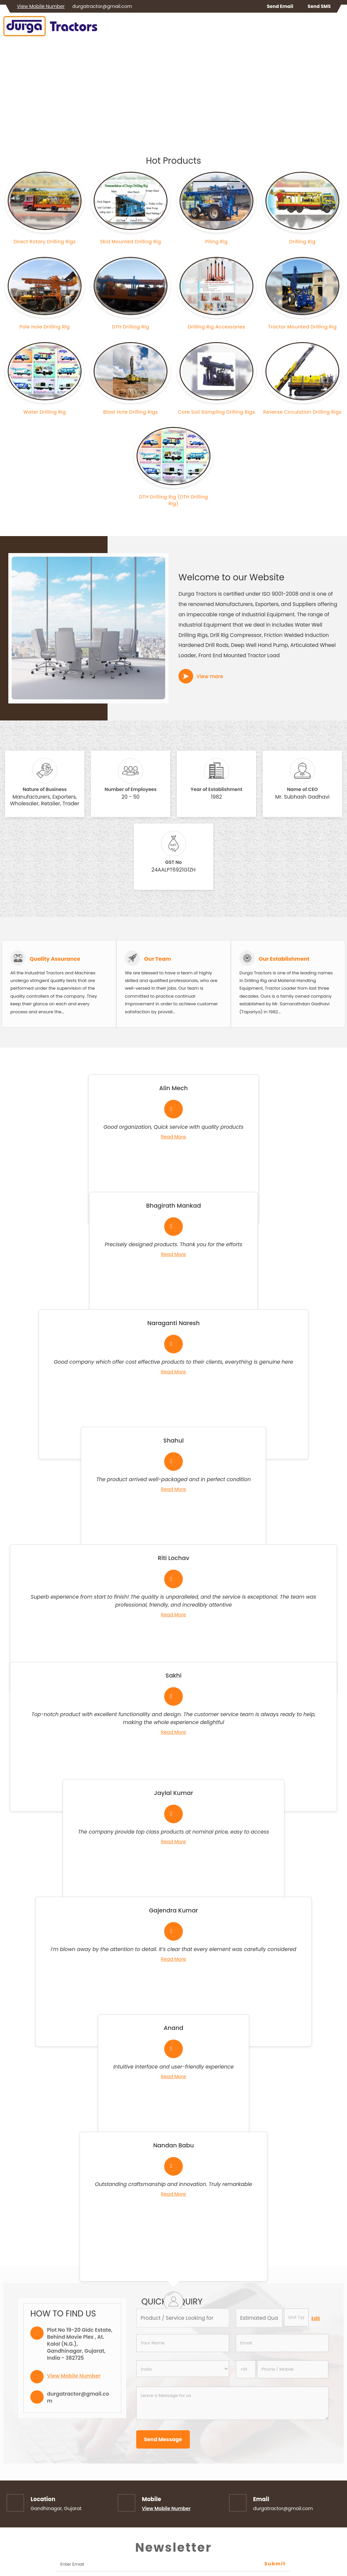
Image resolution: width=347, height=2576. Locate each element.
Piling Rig (216, 241)
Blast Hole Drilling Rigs (130, 412)
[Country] (182, 2368)
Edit (315, 2318)
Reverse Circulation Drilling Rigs (302, 412)
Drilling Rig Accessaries (216, 326)
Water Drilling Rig (44, 412)
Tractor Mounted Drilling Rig (302, 326)
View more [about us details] (209, 676)
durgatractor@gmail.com (102, 6)
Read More (173, 1136)
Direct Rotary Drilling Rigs (45, 241)
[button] (41, 6)
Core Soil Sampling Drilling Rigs (216, 412)
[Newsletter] (173, 2564)
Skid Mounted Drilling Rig (130, 241)
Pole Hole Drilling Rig (45, 326)
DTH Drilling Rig (130, 326)
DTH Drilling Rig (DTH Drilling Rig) (173, 500)
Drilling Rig (302, 241)
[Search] (339, 28)
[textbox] (296, 2317)
